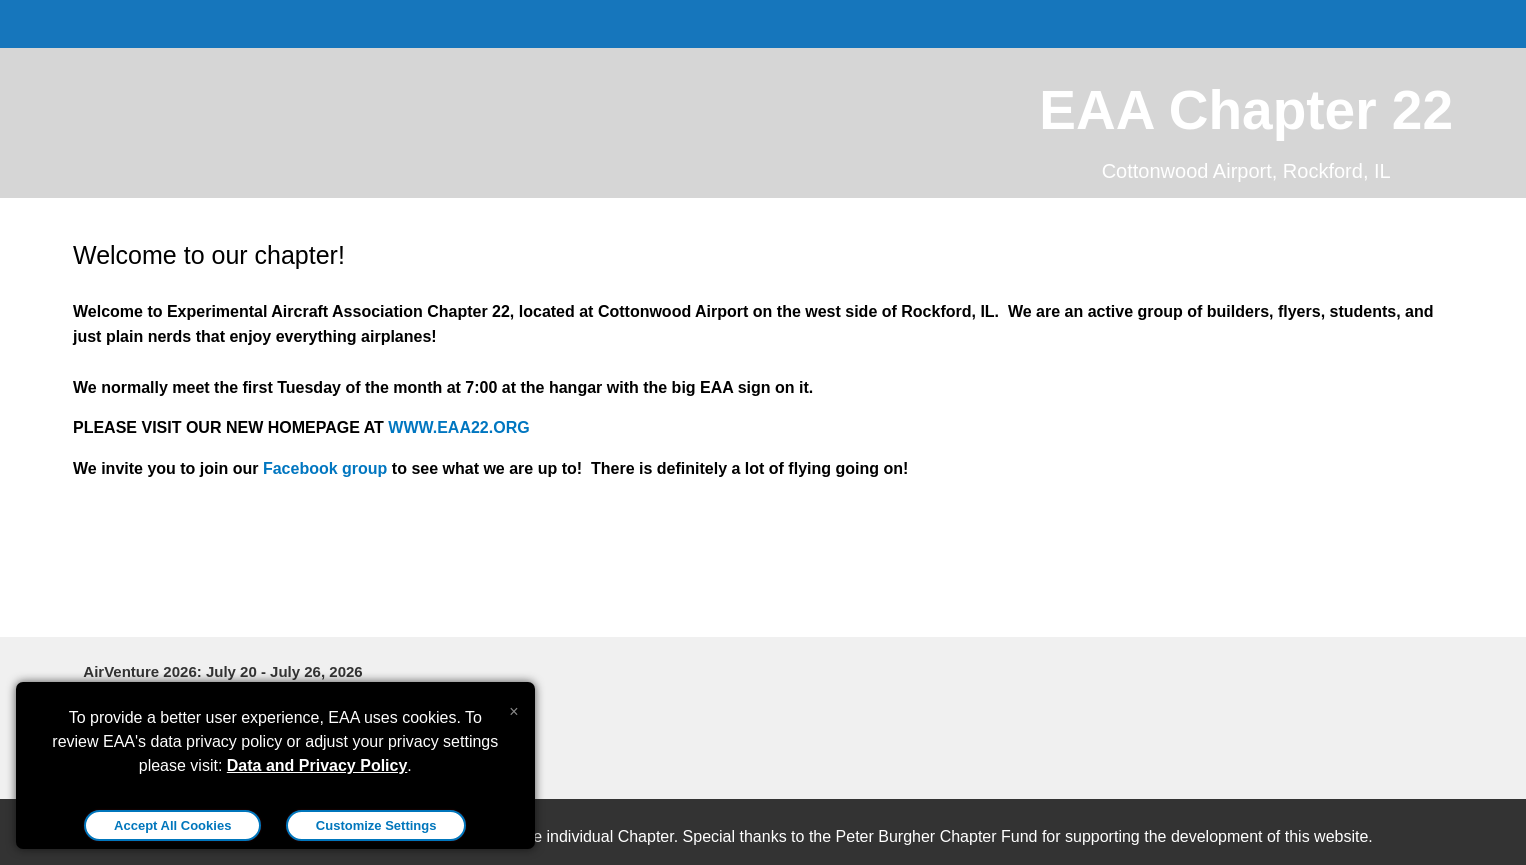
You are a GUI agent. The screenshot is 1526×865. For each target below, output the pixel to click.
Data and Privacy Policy (317, 765)
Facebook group (325, 468)
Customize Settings (376, 825)
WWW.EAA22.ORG (458, 427)
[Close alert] (513, 707)
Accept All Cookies (172, 825)
